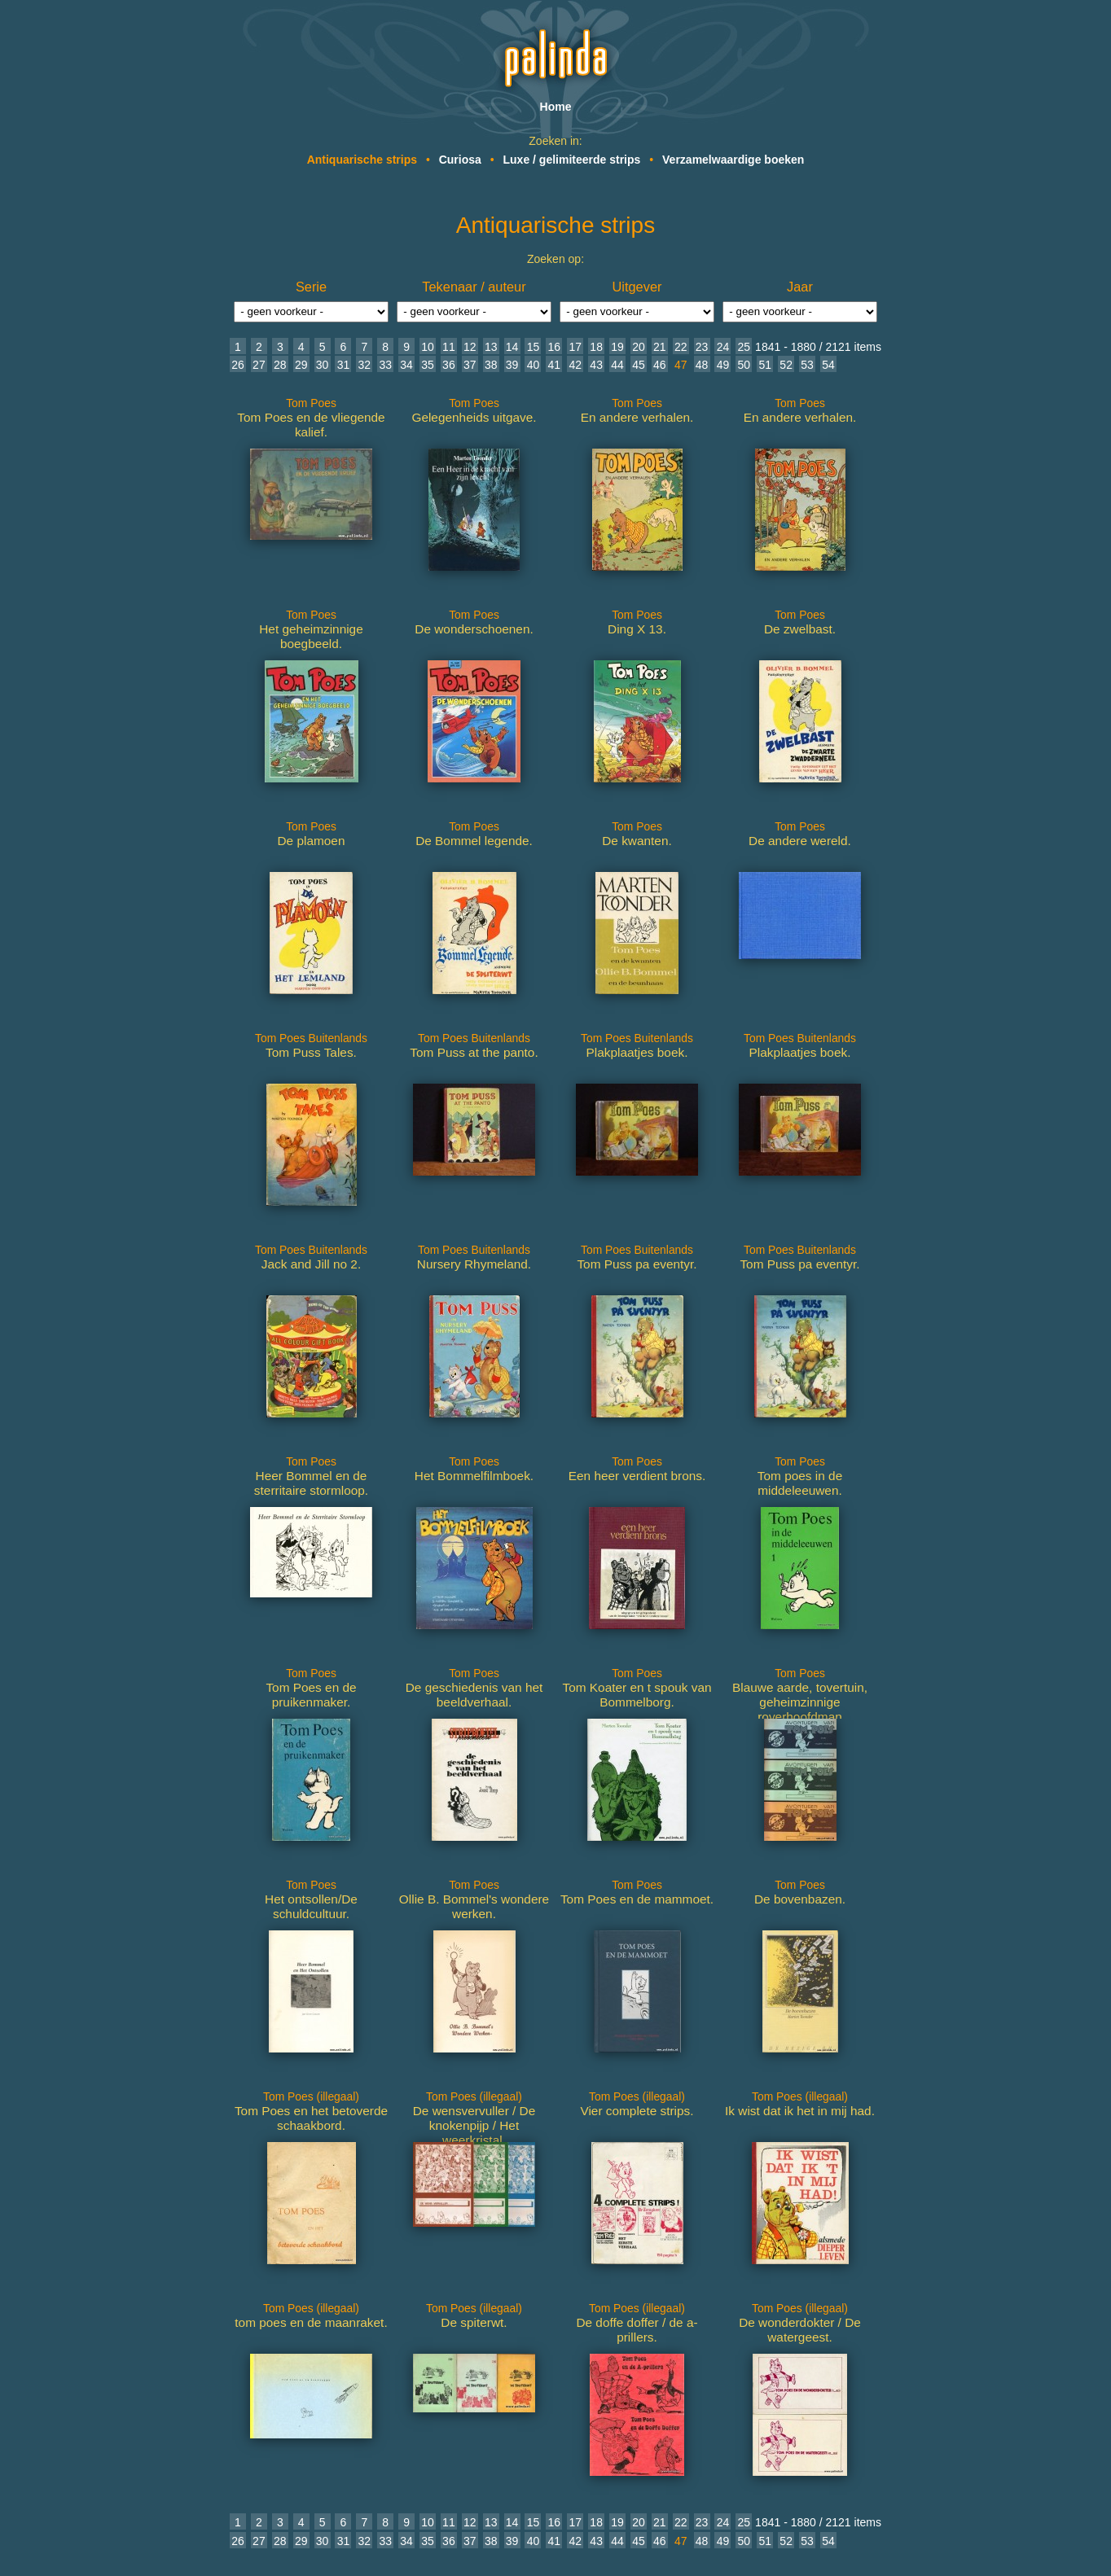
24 (723, 346)
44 (617, 364)
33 (385, 364)
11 (448, 346)
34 (406, 364)
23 (702, 346)
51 (764, 364)
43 (596, 364)
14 (512, 346)
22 (680, 346)
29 (301, 364)
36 (448, 364)
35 (427, 364)
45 (638, 364)
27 (259, 364)
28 (280, 364)
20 (638, 346)
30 (322, 364)
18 (596, 346)
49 (723, 364)
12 (469, 346)
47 (680, 364)
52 (786, 364)
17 (575, 346)
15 (533, 346)
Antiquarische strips (362, 159)
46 (659, 364)
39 (512, 364)
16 (554, 346)
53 (807, 364)
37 (469, 364)
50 (744, 364)
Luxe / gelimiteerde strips (572, 159)
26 (237, 364)
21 (659, 346)
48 (702, 364)
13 (491, 346)
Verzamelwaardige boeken (733, 159)
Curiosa (460, 159)
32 (364, 364)
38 (491, 364)
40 (533, 364)
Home (556, 106)
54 (828, 364)
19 (617, 346)
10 (427, 346)
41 (554, 364)
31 (343, 364)
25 (744, 346)
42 (575, 364)
